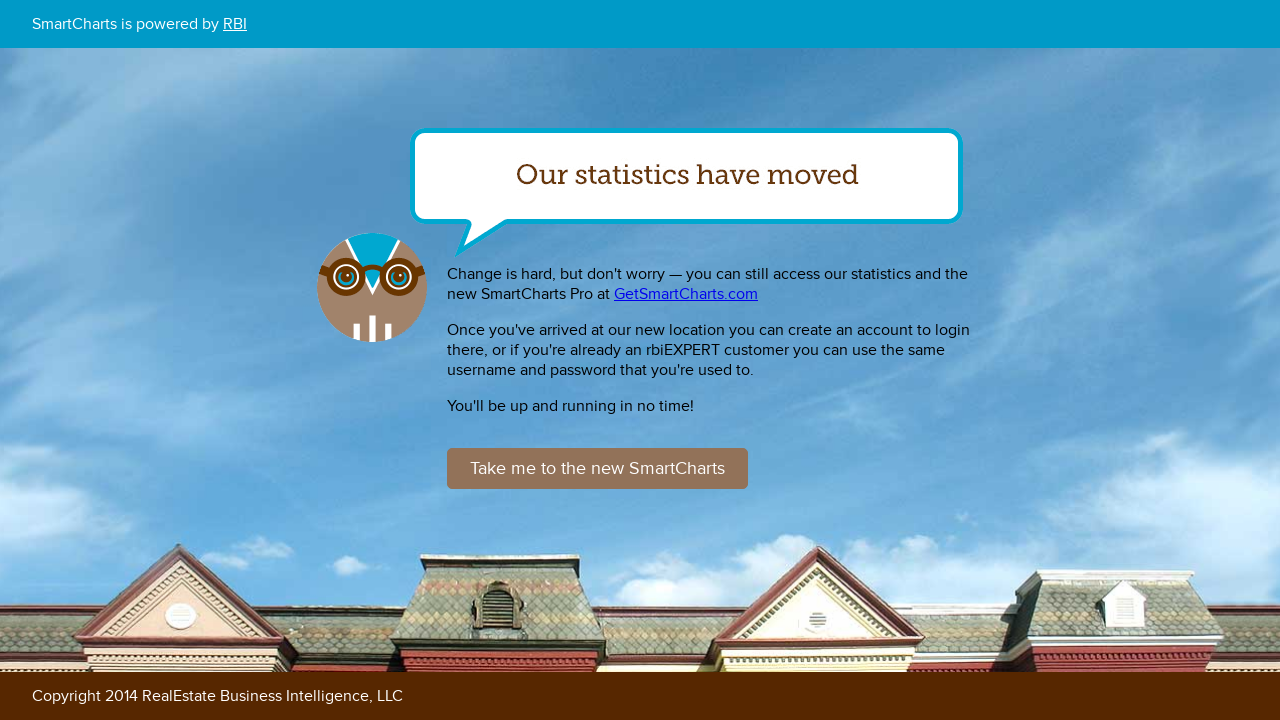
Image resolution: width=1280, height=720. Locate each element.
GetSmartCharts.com (686, 294)
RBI (235, 24)
